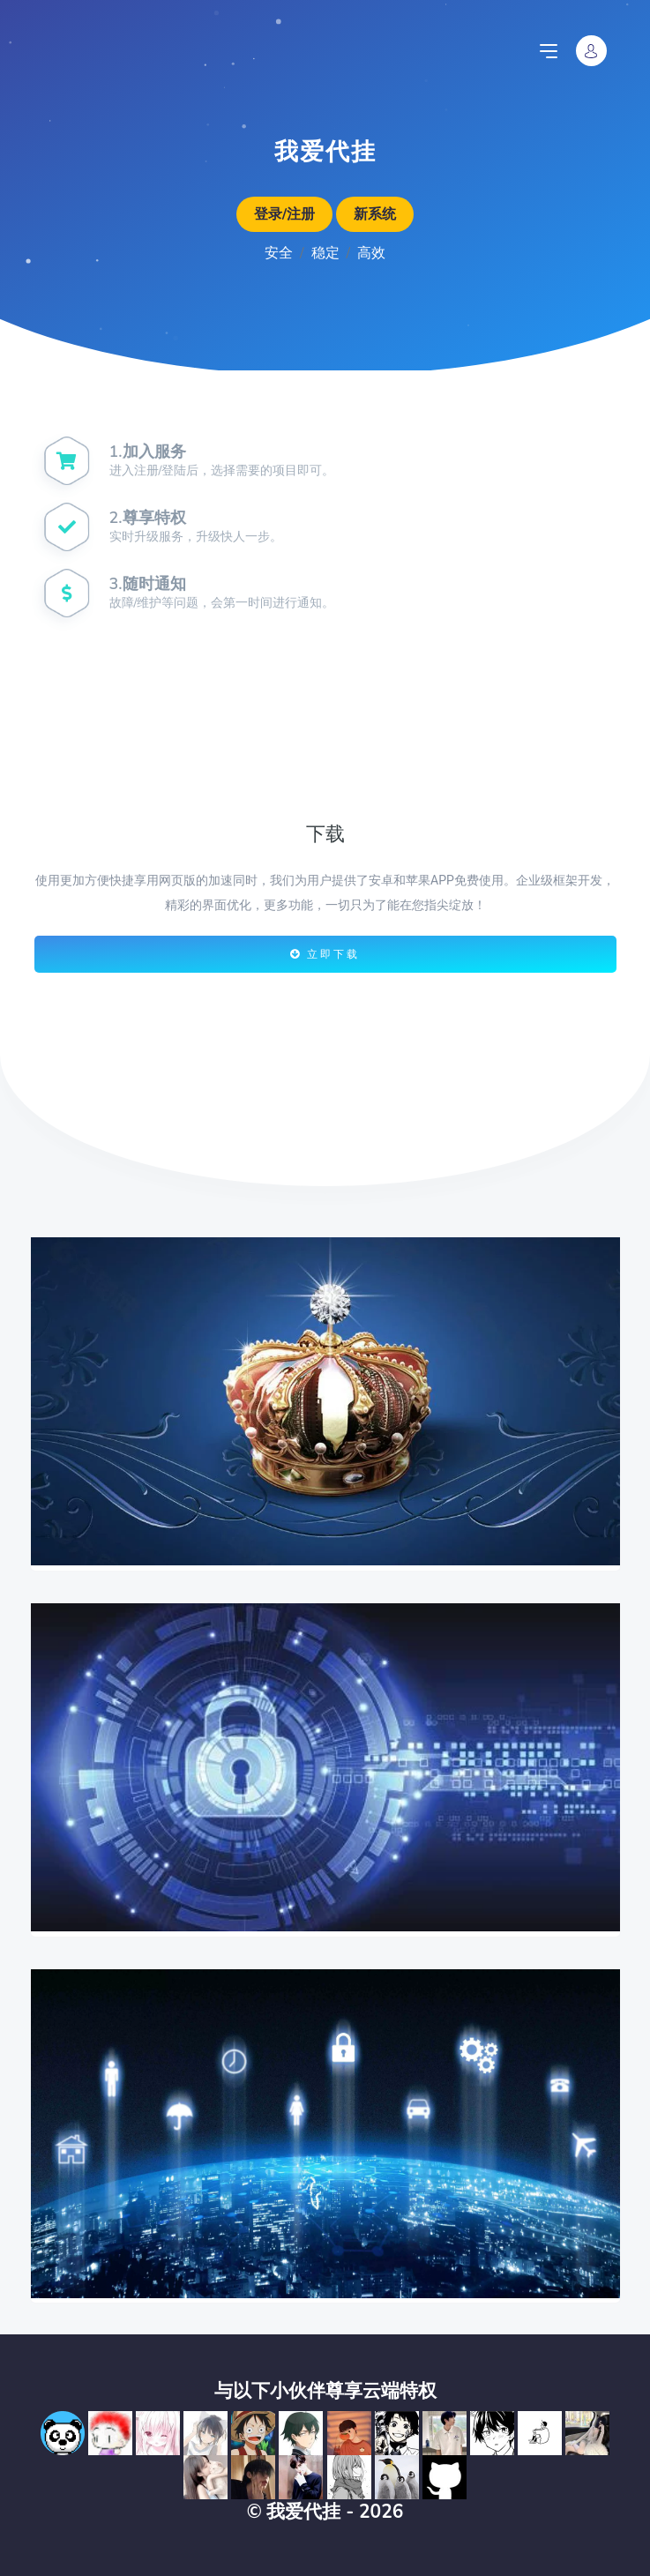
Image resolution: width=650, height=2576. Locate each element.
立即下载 (325, 954)
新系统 (375, 214)
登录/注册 (284, 214)
